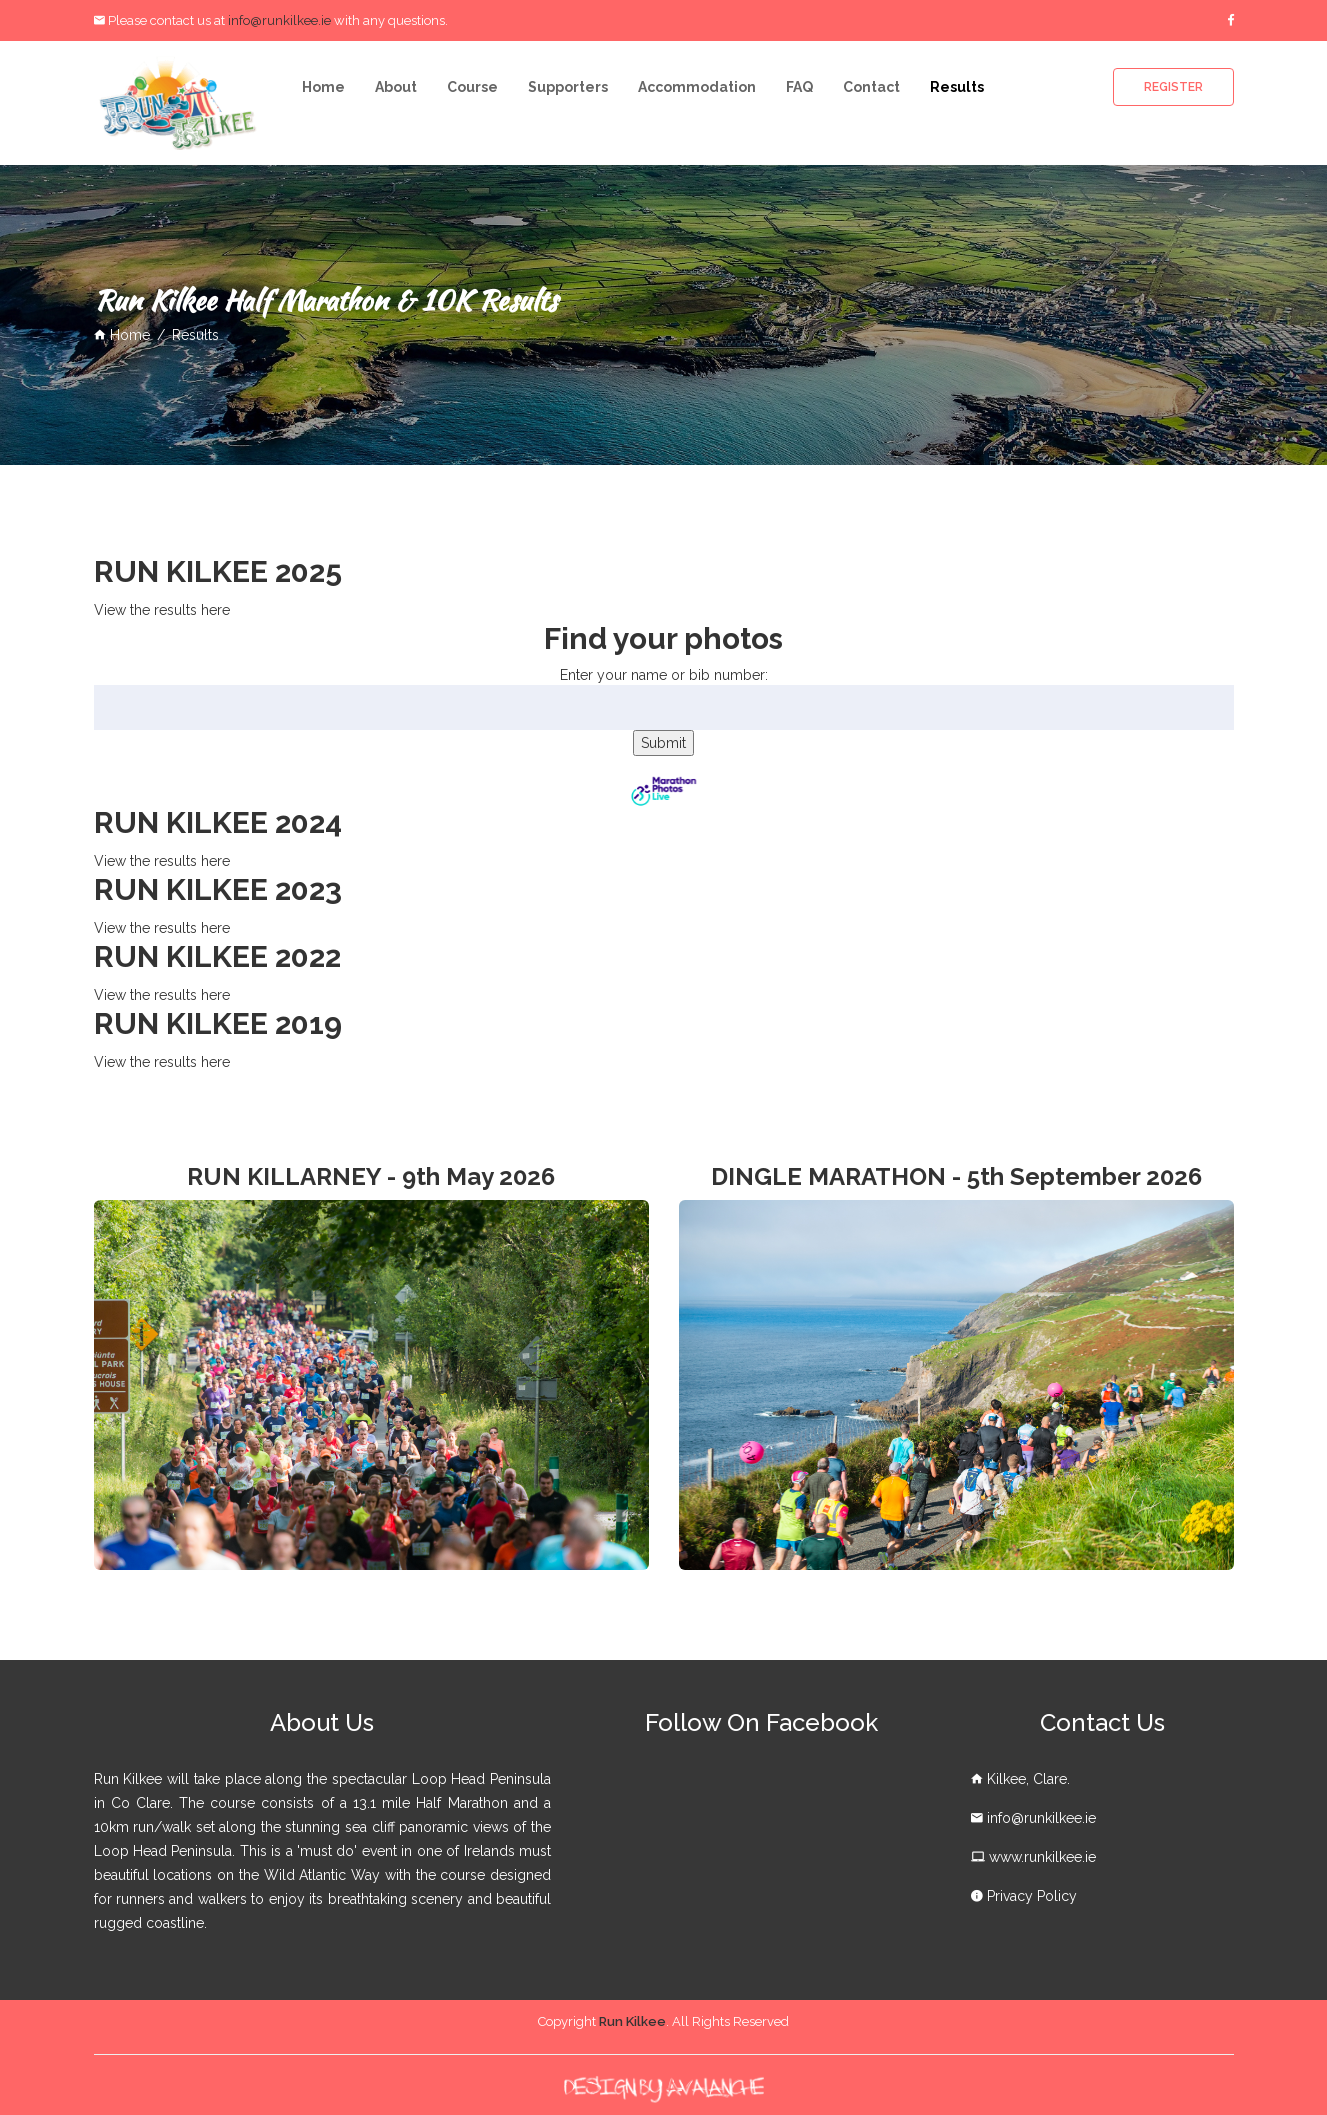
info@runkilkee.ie (279, 20)
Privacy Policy (1032, 1896)
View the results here (162, 610)
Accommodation (697, 87)
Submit (663, 743)
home (122, 335)
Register (1173, 87)
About (396, 87)
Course (472, 87)
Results (957, 87)
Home (323, 87)
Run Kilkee (632, 2021)
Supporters (568, 87)
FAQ (799, 87)
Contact (871, 87)
